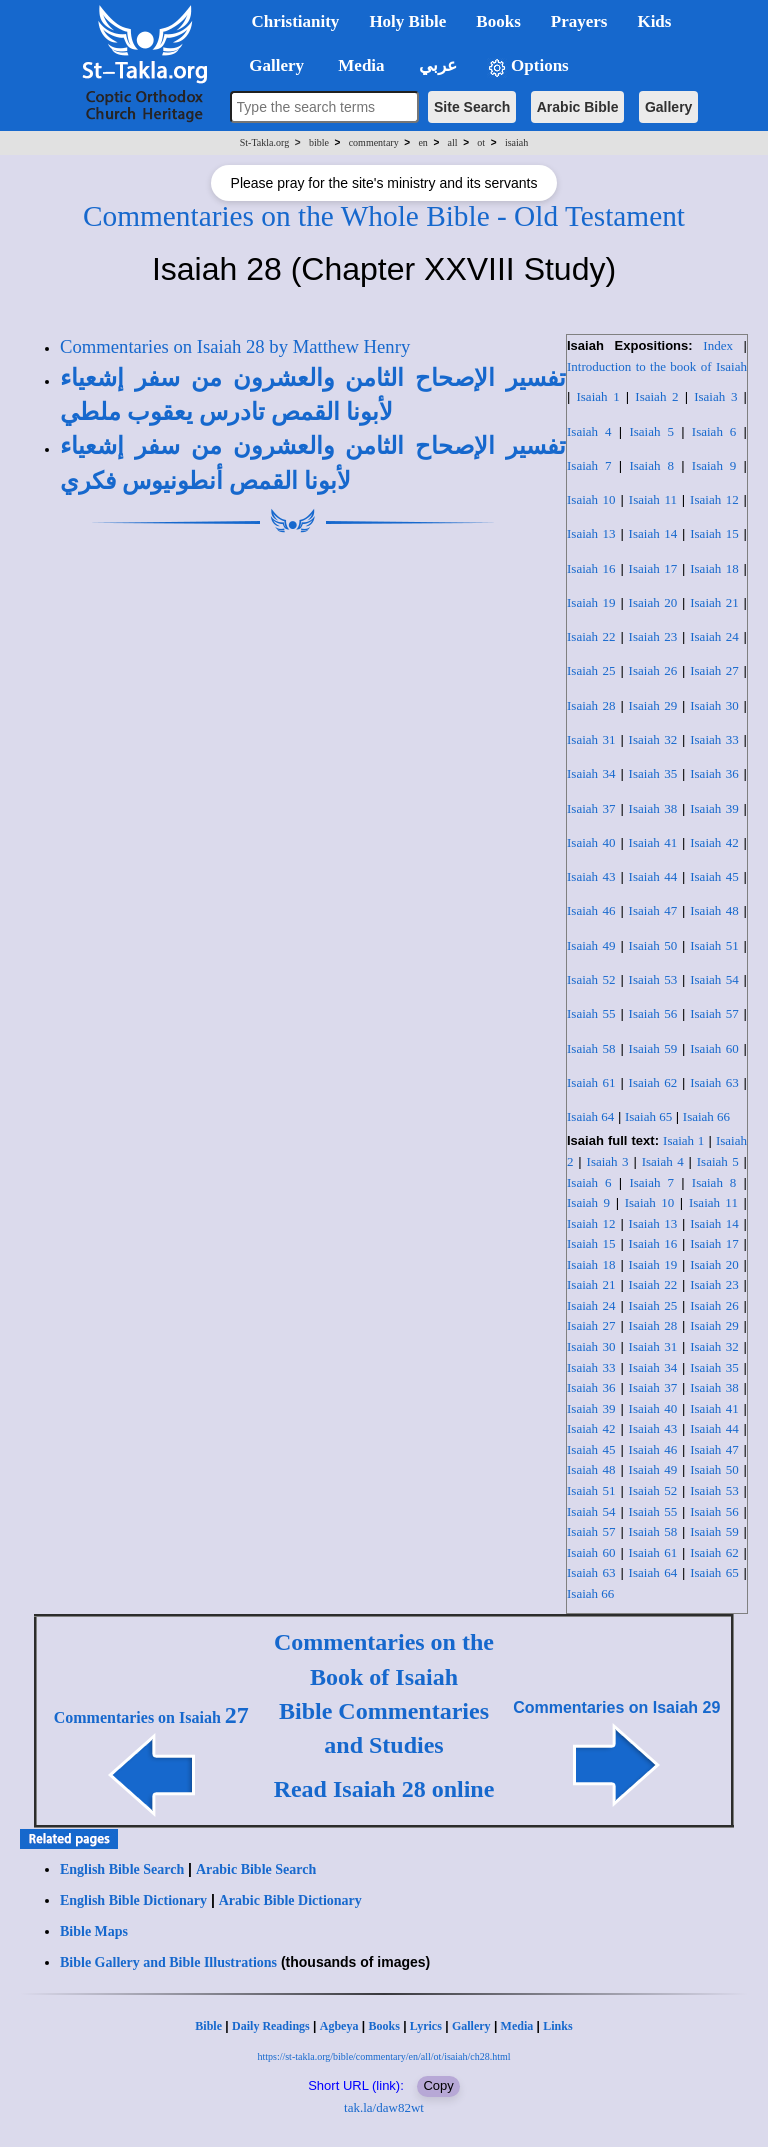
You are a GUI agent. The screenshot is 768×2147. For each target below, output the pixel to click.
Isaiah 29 (653, 705)
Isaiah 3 (715, 396)
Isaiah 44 (653, 876)
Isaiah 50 (653, 945)
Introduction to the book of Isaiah (657, 366)
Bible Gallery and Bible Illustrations (168, 1962)
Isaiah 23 (653, 636)
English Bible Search (122, 1869)
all (453, 142)
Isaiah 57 (714, 1013)
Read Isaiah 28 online (384, 1789)
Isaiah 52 (591, 979)
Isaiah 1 (597, 396)
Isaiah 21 (714, 602)
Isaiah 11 (653, 499)
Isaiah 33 (714, 739)
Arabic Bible (578, 107)
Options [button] (528, 66)
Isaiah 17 (653, 568)
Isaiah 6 (714, 431)
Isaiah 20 (653, 602)
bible (319, 142)
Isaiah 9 (714, 465)
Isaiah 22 (591, 636)
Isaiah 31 (591, 739)
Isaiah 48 (714, 910)
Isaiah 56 (653, 1013)
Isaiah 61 (591, 1082)
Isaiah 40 (591, 842)
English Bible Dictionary (133, 1900)
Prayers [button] (579, 21)
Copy (438, 2085)
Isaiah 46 (591, 910)
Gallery (668, 107)
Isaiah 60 (714, 1048)
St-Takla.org (264, 142)
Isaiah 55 (591, 1013)
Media (517, 2026)
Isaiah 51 (714, 945)
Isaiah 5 (651, 431)
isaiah (516, 142)
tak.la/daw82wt (384, 2107)
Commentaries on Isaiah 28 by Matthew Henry (235, 346)
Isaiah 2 (656, 396)
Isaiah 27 (714, 670)
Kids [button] (654, 21)
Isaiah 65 (648, 1116)
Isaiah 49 (591, 945)
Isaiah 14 (653, 533)
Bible (208, 2026)
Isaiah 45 (714, 876)
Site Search (472, 107)
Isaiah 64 (590, 1116)
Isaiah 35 (653, 773)
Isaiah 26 (653, 670)
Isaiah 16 (591, 568)
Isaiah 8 (651, 465)
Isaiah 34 (591, 773)
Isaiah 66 (706, 1116)
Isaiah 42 (714, 842)
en (422, 142)
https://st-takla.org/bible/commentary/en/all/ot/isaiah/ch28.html (383, 2056)
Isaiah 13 (591, 533)
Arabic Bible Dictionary (290, 1900)
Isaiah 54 (714, 979)
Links (557, 2026)
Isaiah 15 (714, 533)
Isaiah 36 (714, 773)
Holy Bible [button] (407, 21)
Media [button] (359, 65)
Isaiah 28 (591, 705)
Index (718, 345)
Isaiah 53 (653, 979)
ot (481, 142)
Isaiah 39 (714, 808)
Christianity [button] (296, 21)
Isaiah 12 (714, 499)
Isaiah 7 (589, 465)
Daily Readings (271, 2026)
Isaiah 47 (653, 910)
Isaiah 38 (653, 808)
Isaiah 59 (653, 1048)
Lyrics (426, 2026)
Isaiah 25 (591, 670)
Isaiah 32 (653, 739)
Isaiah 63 (714, 1082)
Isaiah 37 (591, 808)
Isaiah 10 (591, 499)
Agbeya (339, 2026)
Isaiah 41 (653, 842)
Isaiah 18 (714, 568)
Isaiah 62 (653, 1082)
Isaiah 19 (591, 602)
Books (383, 2026)
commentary (374, 142)
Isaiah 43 (591, 876)
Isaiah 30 (714, 705)
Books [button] (498, 21)
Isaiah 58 (591, 1048)
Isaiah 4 (589, 431)
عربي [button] (436, 65)
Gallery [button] (271, 65)
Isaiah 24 (714, 636)
